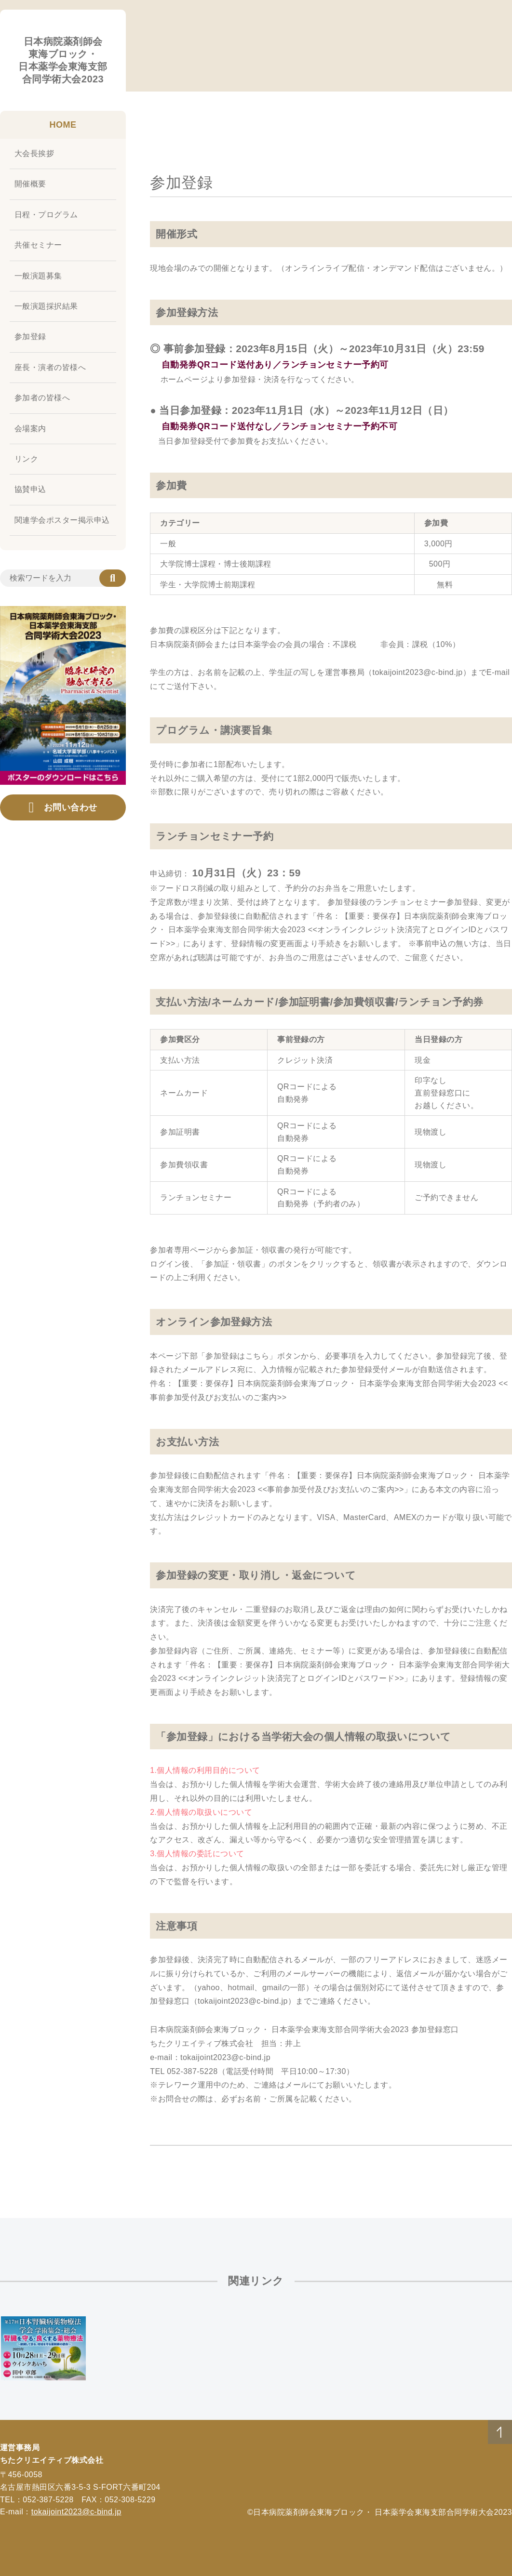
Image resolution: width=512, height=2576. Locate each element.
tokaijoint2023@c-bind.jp (76, 2512)
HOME (63, 125)
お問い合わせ (62, 807)
